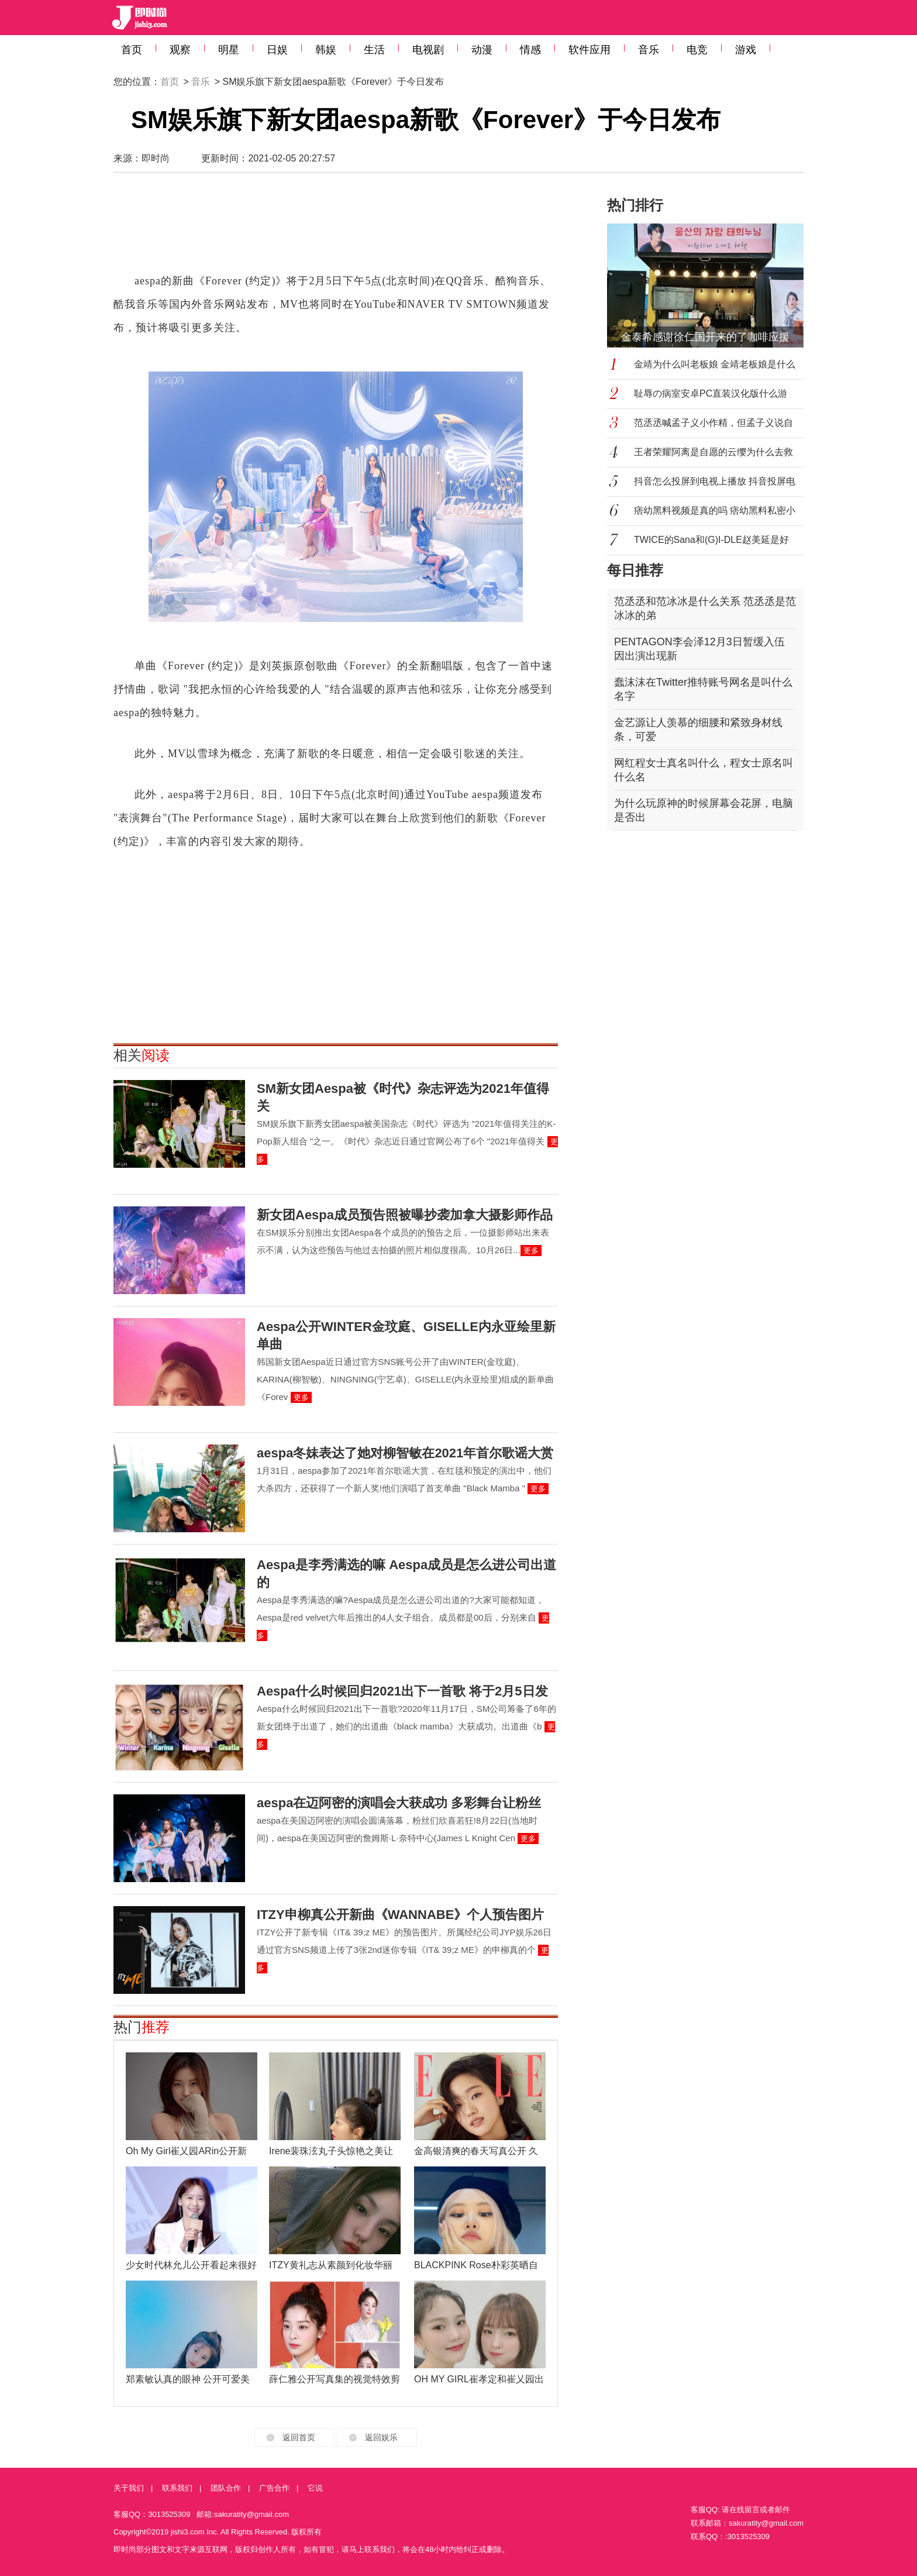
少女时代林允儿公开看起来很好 (191, 2265)
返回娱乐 (381, 2437)
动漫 (481, 50)
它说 (315, 2488)
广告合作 (274, 2488)
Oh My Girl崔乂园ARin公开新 (186, 2151)
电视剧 (428, 50)
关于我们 (128, 2488)
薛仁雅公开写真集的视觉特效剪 (334, 2379)
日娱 (277, 50)
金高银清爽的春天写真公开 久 (476, 2151)
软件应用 (589, 50)
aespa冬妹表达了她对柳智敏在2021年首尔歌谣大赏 (405, 1453)
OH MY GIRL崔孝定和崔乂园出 (479, 2379)
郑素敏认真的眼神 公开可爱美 (188, 2379)
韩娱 (325, 50)
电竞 (697, 50)
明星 (228, 50)
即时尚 (156, 158)
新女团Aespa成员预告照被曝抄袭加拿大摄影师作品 (405, 1215)
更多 (531, 1250)
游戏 (745, 50)
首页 (131, 50)
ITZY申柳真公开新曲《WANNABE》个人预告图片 (400, 1914)
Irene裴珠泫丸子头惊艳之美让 (331, 2151)
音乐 (648, 50)
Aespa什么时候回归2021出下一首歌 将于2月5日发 (402, 1691)
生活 (374, 50)
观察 (180, 50)
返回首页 (298, 2437)
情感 (530, 50)
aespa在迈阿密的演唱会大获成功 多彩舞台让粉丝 (399, 1803)
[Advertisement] (335, 228)
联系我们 (177, 2488)
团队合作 (226, 2488)
